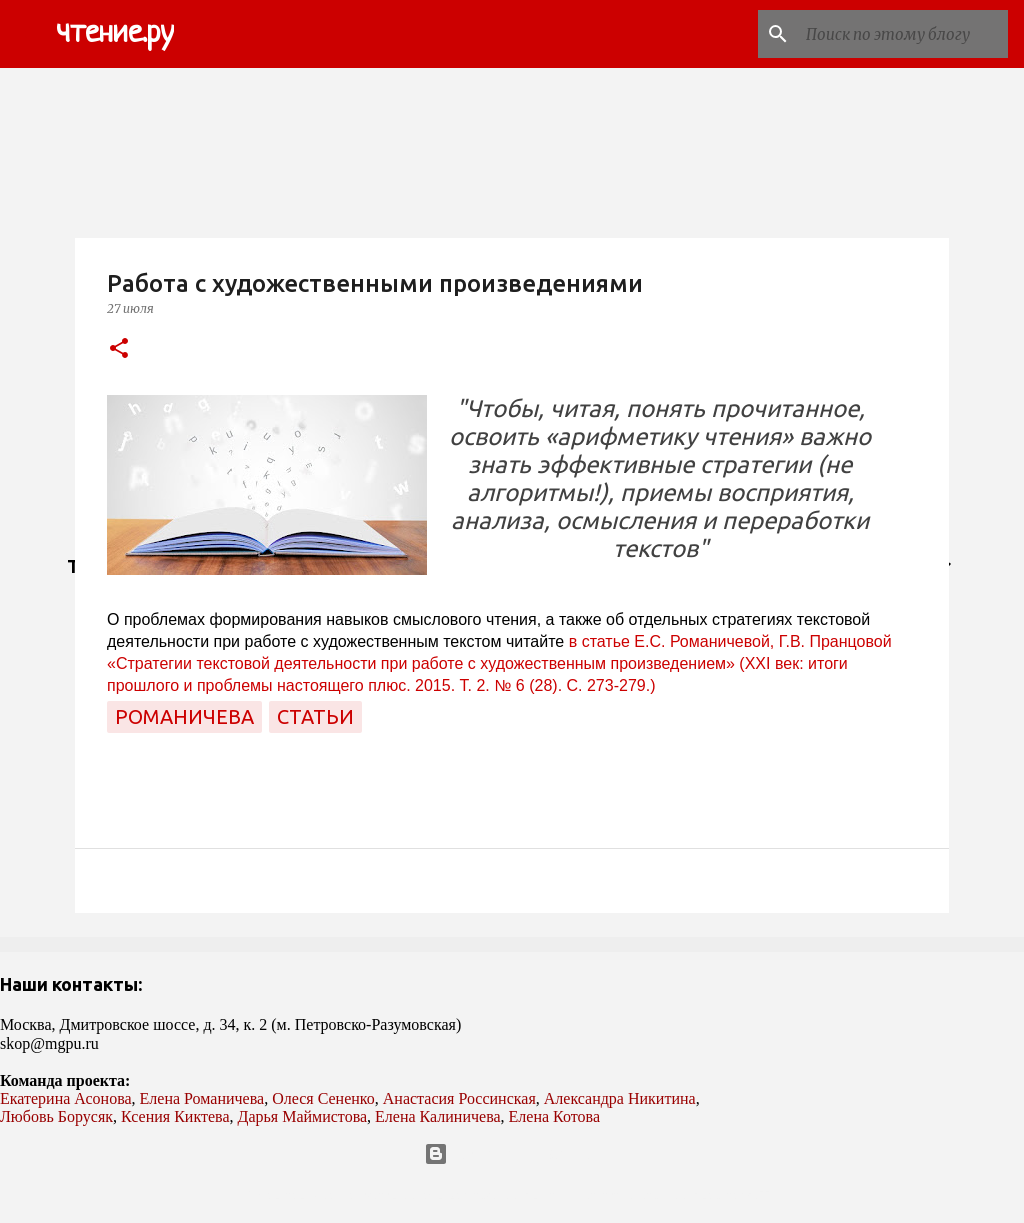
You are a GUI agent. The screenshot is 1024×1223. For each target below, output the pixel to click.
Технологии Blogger (512, 1154)
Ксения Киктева (175, 1116)
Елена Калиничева (438, 1116)
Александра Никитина (620, 1098)
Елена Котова (554, 1116)
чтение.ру (115, 34)
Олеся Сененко (323, 1098)
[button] (119, 349)
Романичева (184, 716)
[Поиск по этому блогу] (903, 34)
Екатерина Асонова (66, 1098)
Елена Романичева (202, 1098)
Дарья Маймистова (303, 1116)
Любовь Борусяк (56, 1116)
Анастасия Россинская (459, 1098)
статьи (315, 716)
